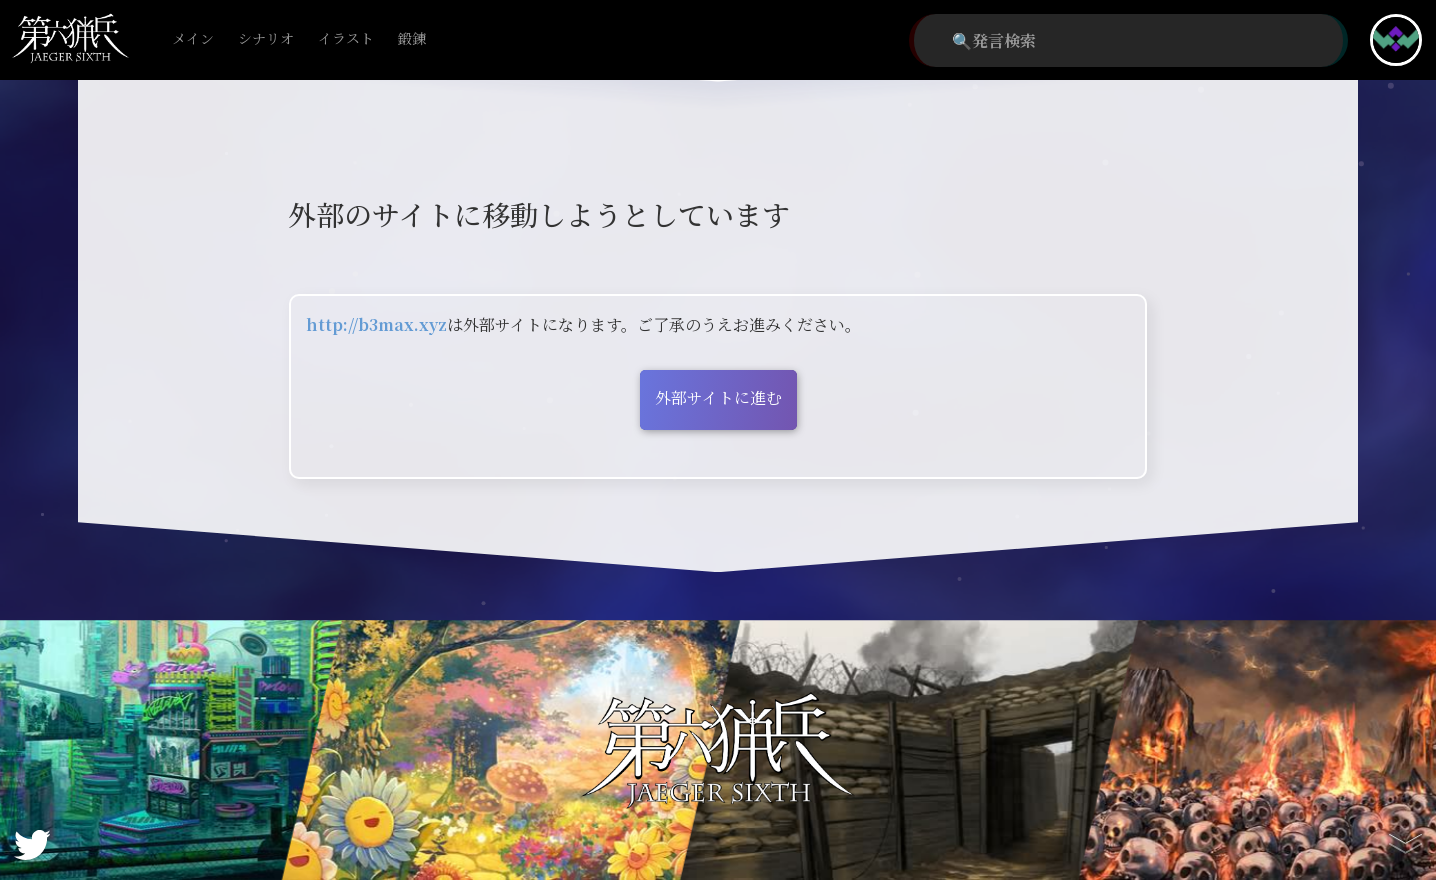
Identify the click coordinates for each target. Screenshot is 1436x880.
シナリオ (266, 39)
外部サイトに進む (718, 397)
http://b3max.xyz (376, 324)
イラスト (346, 39)
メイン (193, 39)
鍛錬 (412, 39)
